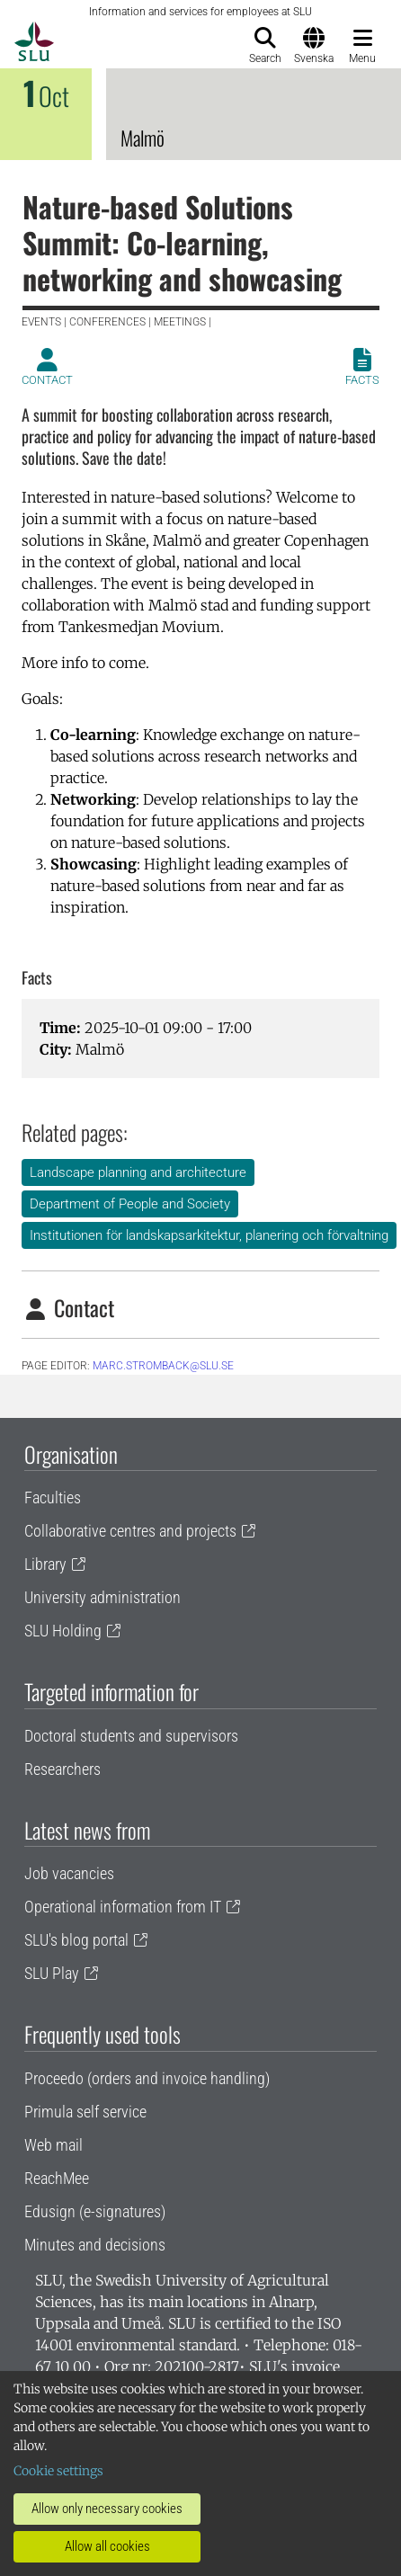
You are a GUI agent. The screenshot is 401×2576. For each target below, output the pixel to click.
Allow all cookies (107, 2546)
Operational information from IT (122, 1906)
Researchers (62, 1769)
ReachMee (56, 2178)
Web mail (53, 2144)
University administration (102, 1597)
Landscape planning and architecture (138, 1172)
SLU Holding (63, 1630)
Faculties (52, 1497)
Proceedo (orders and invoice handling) (147, 2078)
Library (45, 1564)
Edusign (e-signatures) (94, 2211)
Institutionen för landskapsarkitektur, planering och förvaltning (209, 1235)
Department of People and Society (130, 1204)
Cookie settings (58, 2471)
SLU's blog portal (76, 1939)
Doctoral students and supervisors (131, 1735)
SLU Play (51, 1973)
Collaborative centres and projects (130, 1530)
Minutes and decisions (94, 2244)
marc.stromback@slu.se (163, 1365)
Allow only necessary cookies (107, 2508)
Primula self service (85, 2111)
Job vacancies (69, 1873)
